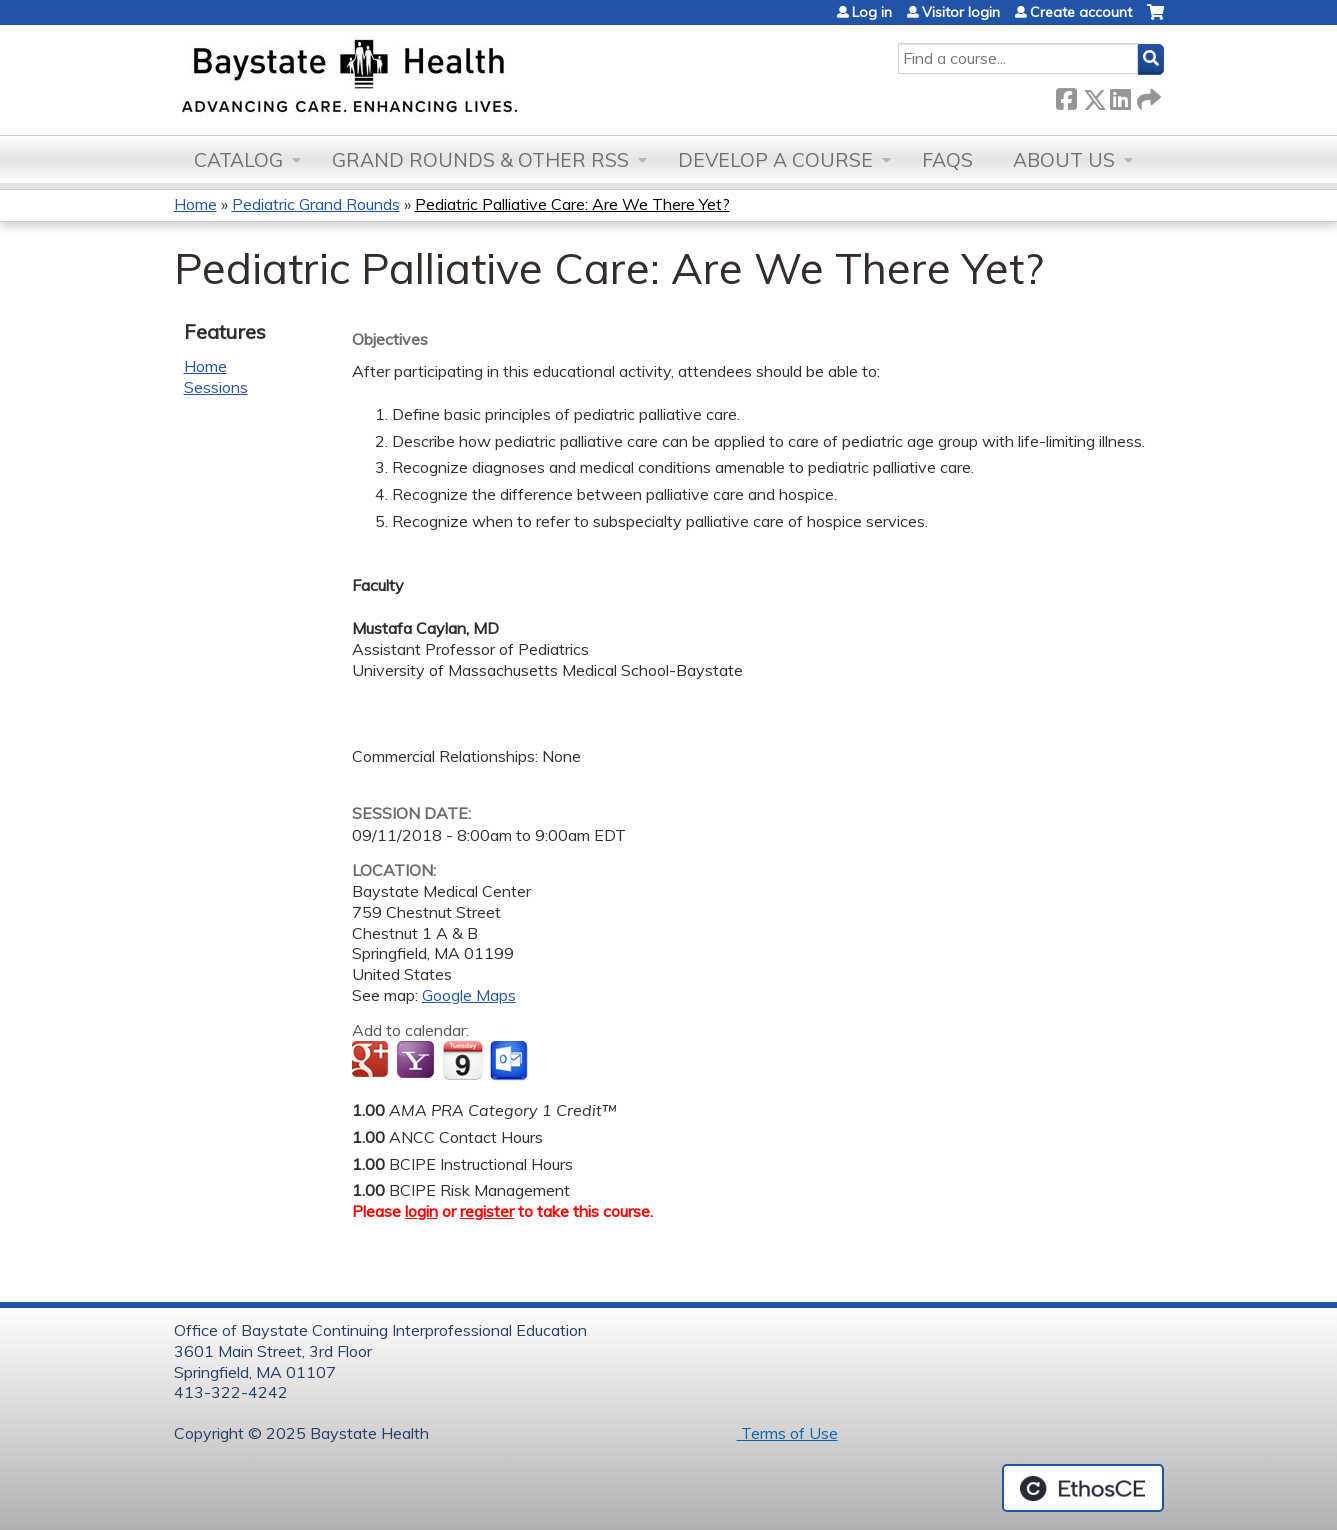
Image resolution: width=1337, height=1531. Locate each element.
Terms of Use (787, 1433)
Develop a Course (775, 160)
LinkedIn (1120, 95)
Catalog (238, 160)
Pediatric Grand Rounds (316, 204)
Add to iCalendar (462, 1060)
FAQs (947, 160)
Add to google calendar (372, 1061)
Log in (872, 12)
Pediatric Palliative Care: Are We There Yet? (572, 204)
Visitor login (961, 12)
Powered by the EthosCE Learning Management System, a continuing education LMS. (1083, 1488)
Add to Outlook (510, 1061)
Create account (1081, 12)
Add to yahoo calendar (417, 1061)
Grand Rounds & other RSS (480, 160)
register (487, 1211)
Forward (1147, 95)
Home (195, 204)
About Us (1064, 160)
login (421, 1211)
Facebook (1066, 95)
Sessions (216, 387)
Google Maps (469, 995)
